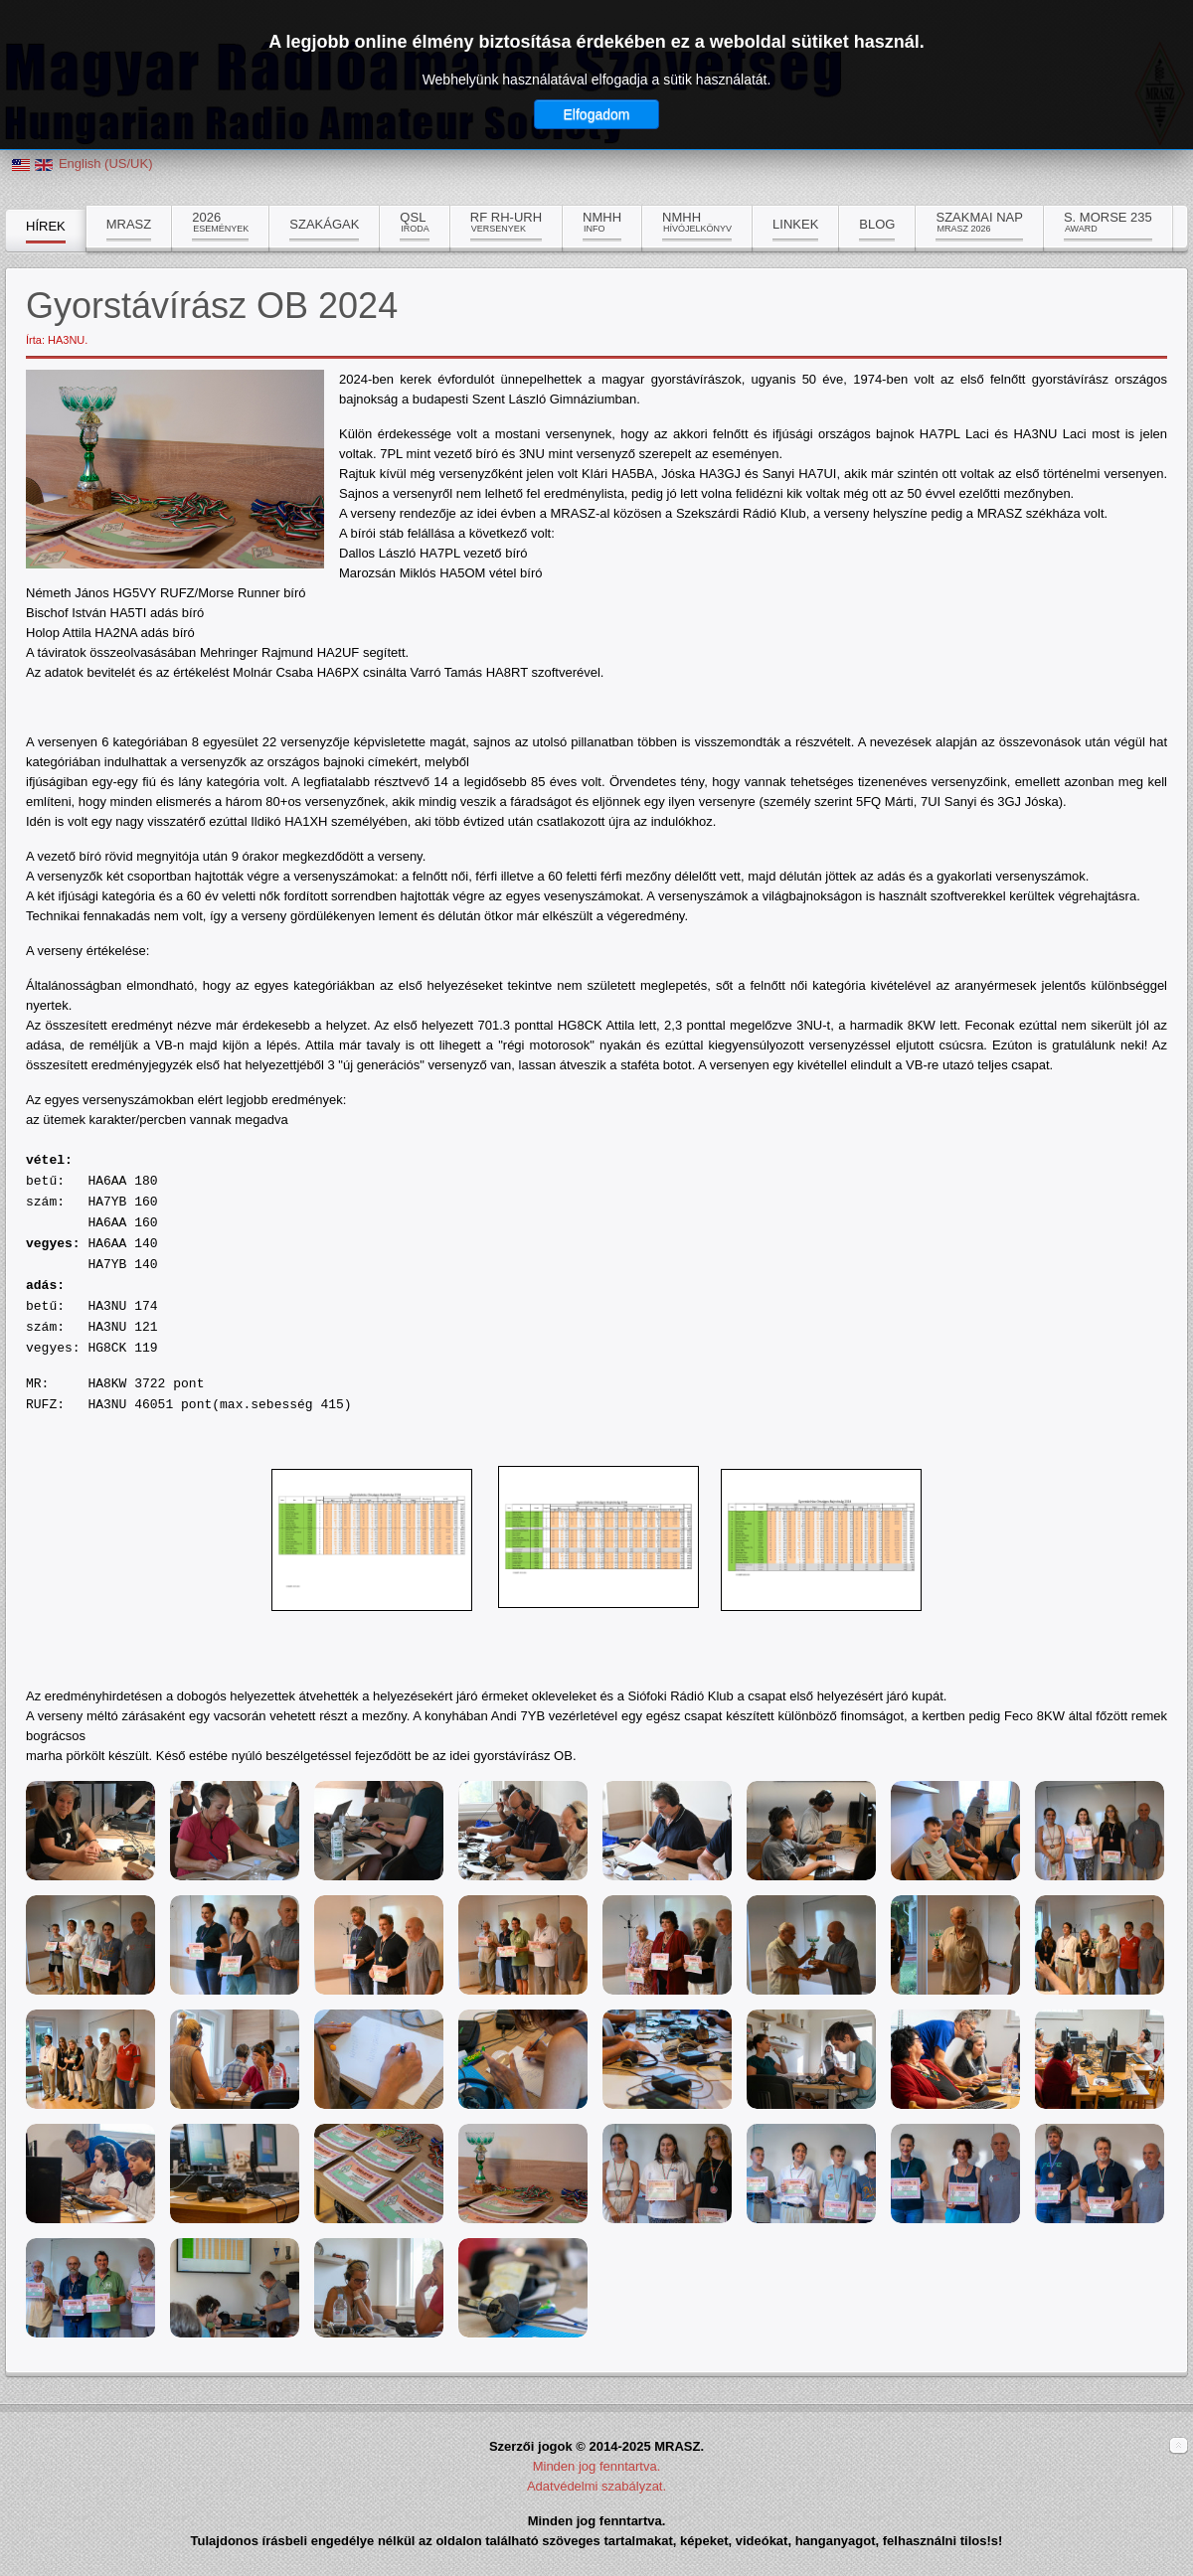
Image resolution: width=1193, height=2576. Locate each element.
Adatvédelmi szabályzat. (596, 2486)
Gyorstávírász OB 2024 (212, 305)
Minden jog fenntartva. (597, 2466)
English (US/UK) (106, 163)
